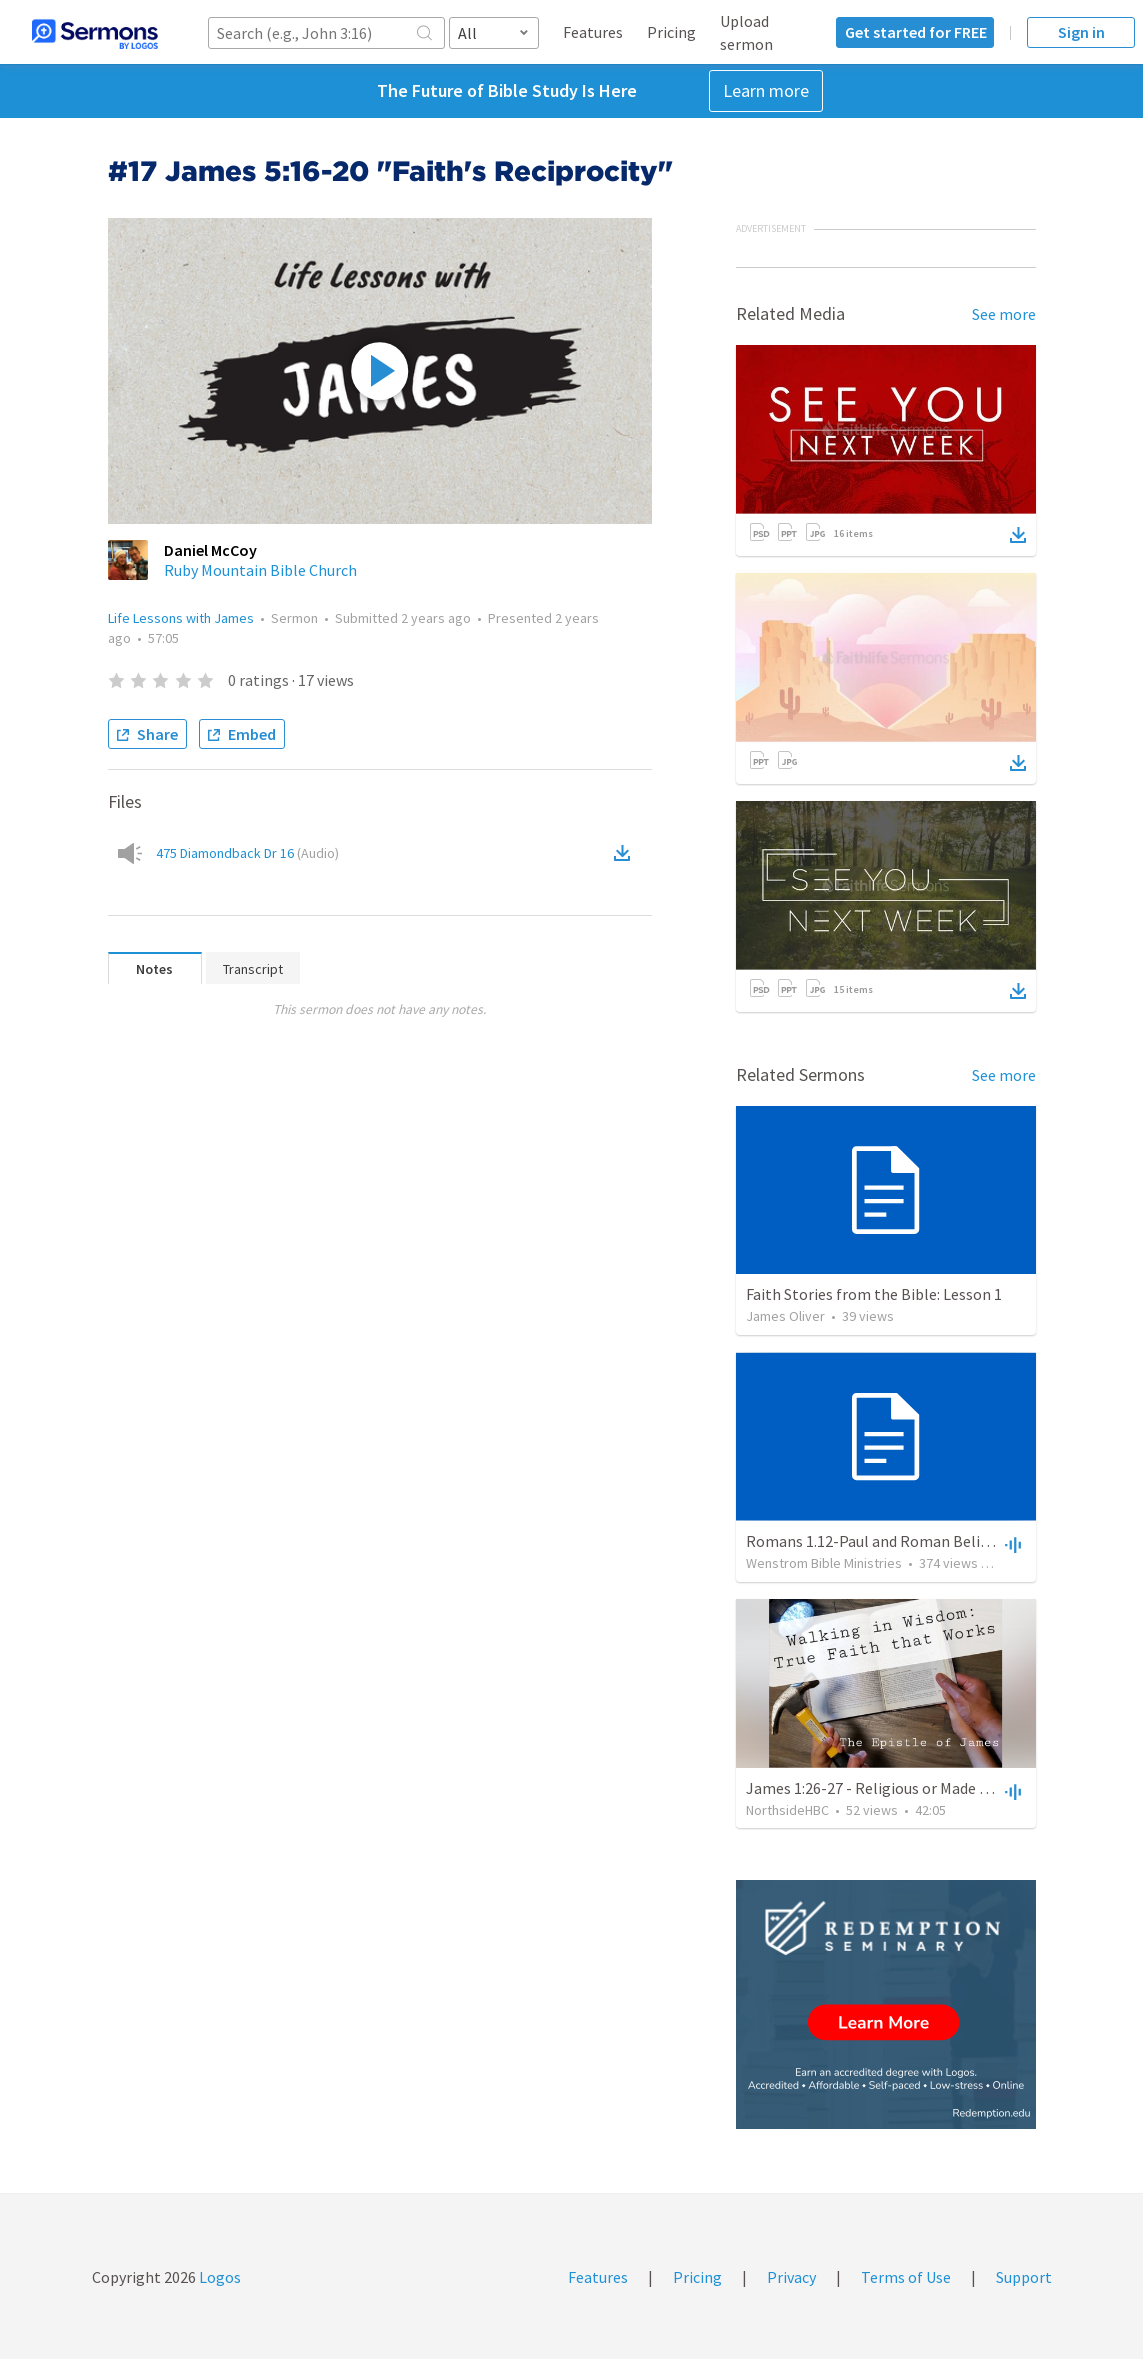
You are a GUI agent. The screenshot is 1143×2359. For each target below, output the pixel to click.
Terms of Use (906, 2277)
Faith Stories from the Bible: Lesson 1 (874, 1294)
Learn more (766, 90)
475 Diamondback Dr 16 (247, 853)
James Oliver (785, 1316)
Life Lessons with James (181, 618)
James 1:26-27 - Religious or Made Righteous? (901, 1788)
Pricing (671, 32)
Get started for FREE (916, 32)
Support (1024, 2277)
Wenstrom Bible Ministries (824, 1563)
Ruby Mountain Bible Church (260, 570)
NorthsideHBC (787, 1810)
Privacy (791, 2277)
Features (593, 32)
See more (1004, 314)
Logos (218, 2277)
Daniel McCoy (210, 550)
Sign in (1081, 32)
